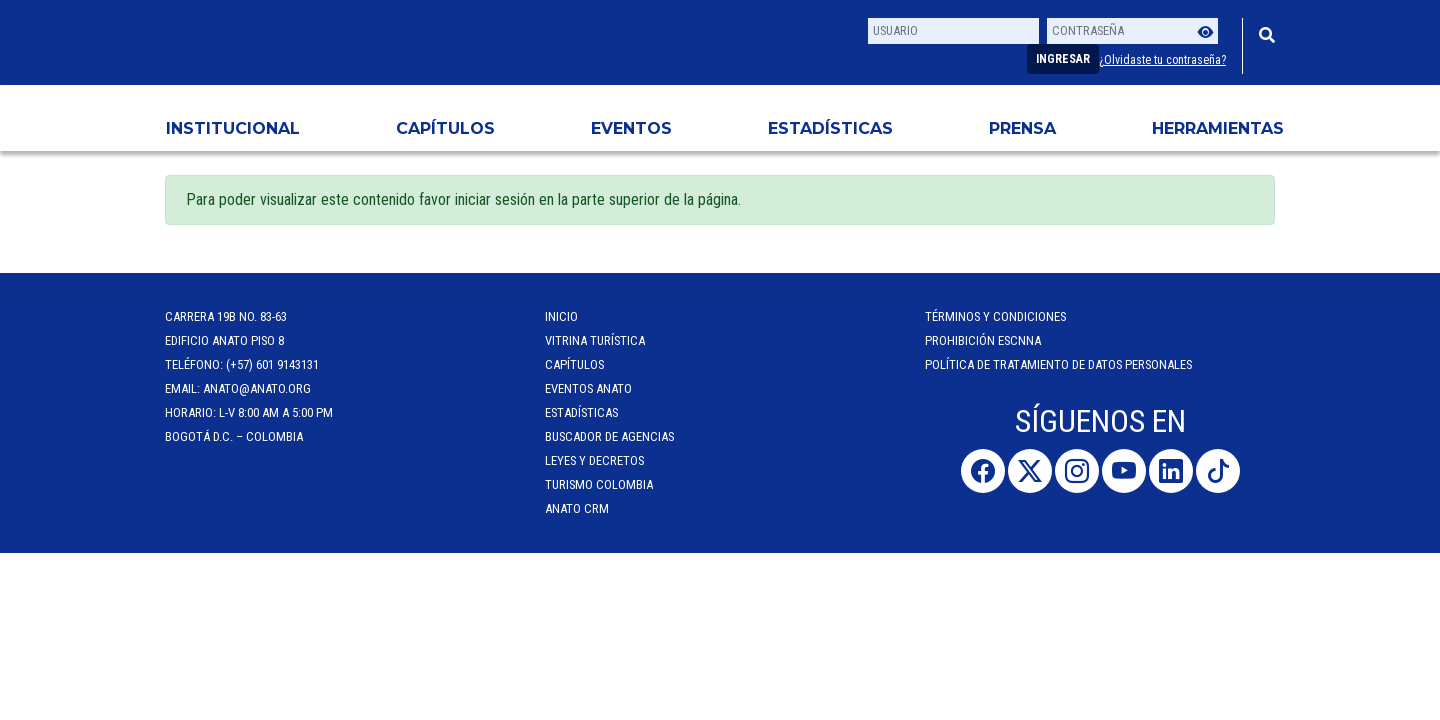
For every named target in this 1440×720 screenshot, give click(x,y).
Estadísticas (830, 128)
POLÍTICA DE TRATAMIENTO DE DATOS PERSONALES (1058, 364)
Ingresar (1063, 59)
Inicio (561, 316)
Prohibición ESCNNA (983, 340)
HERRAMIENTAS (1218, 128)
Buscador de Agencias (609, 436)
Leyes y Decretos (594, 460)
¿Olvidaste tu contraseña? (1162, 60)
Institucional (233, 128)
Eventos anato (588, 388)
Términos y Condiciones (995, 316)
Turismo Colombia (599, 484)
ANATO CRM (577, 508)
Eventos (631, 128)
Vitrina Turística (595, 340)
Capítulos (445, 128)
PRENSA (1022, 128)
